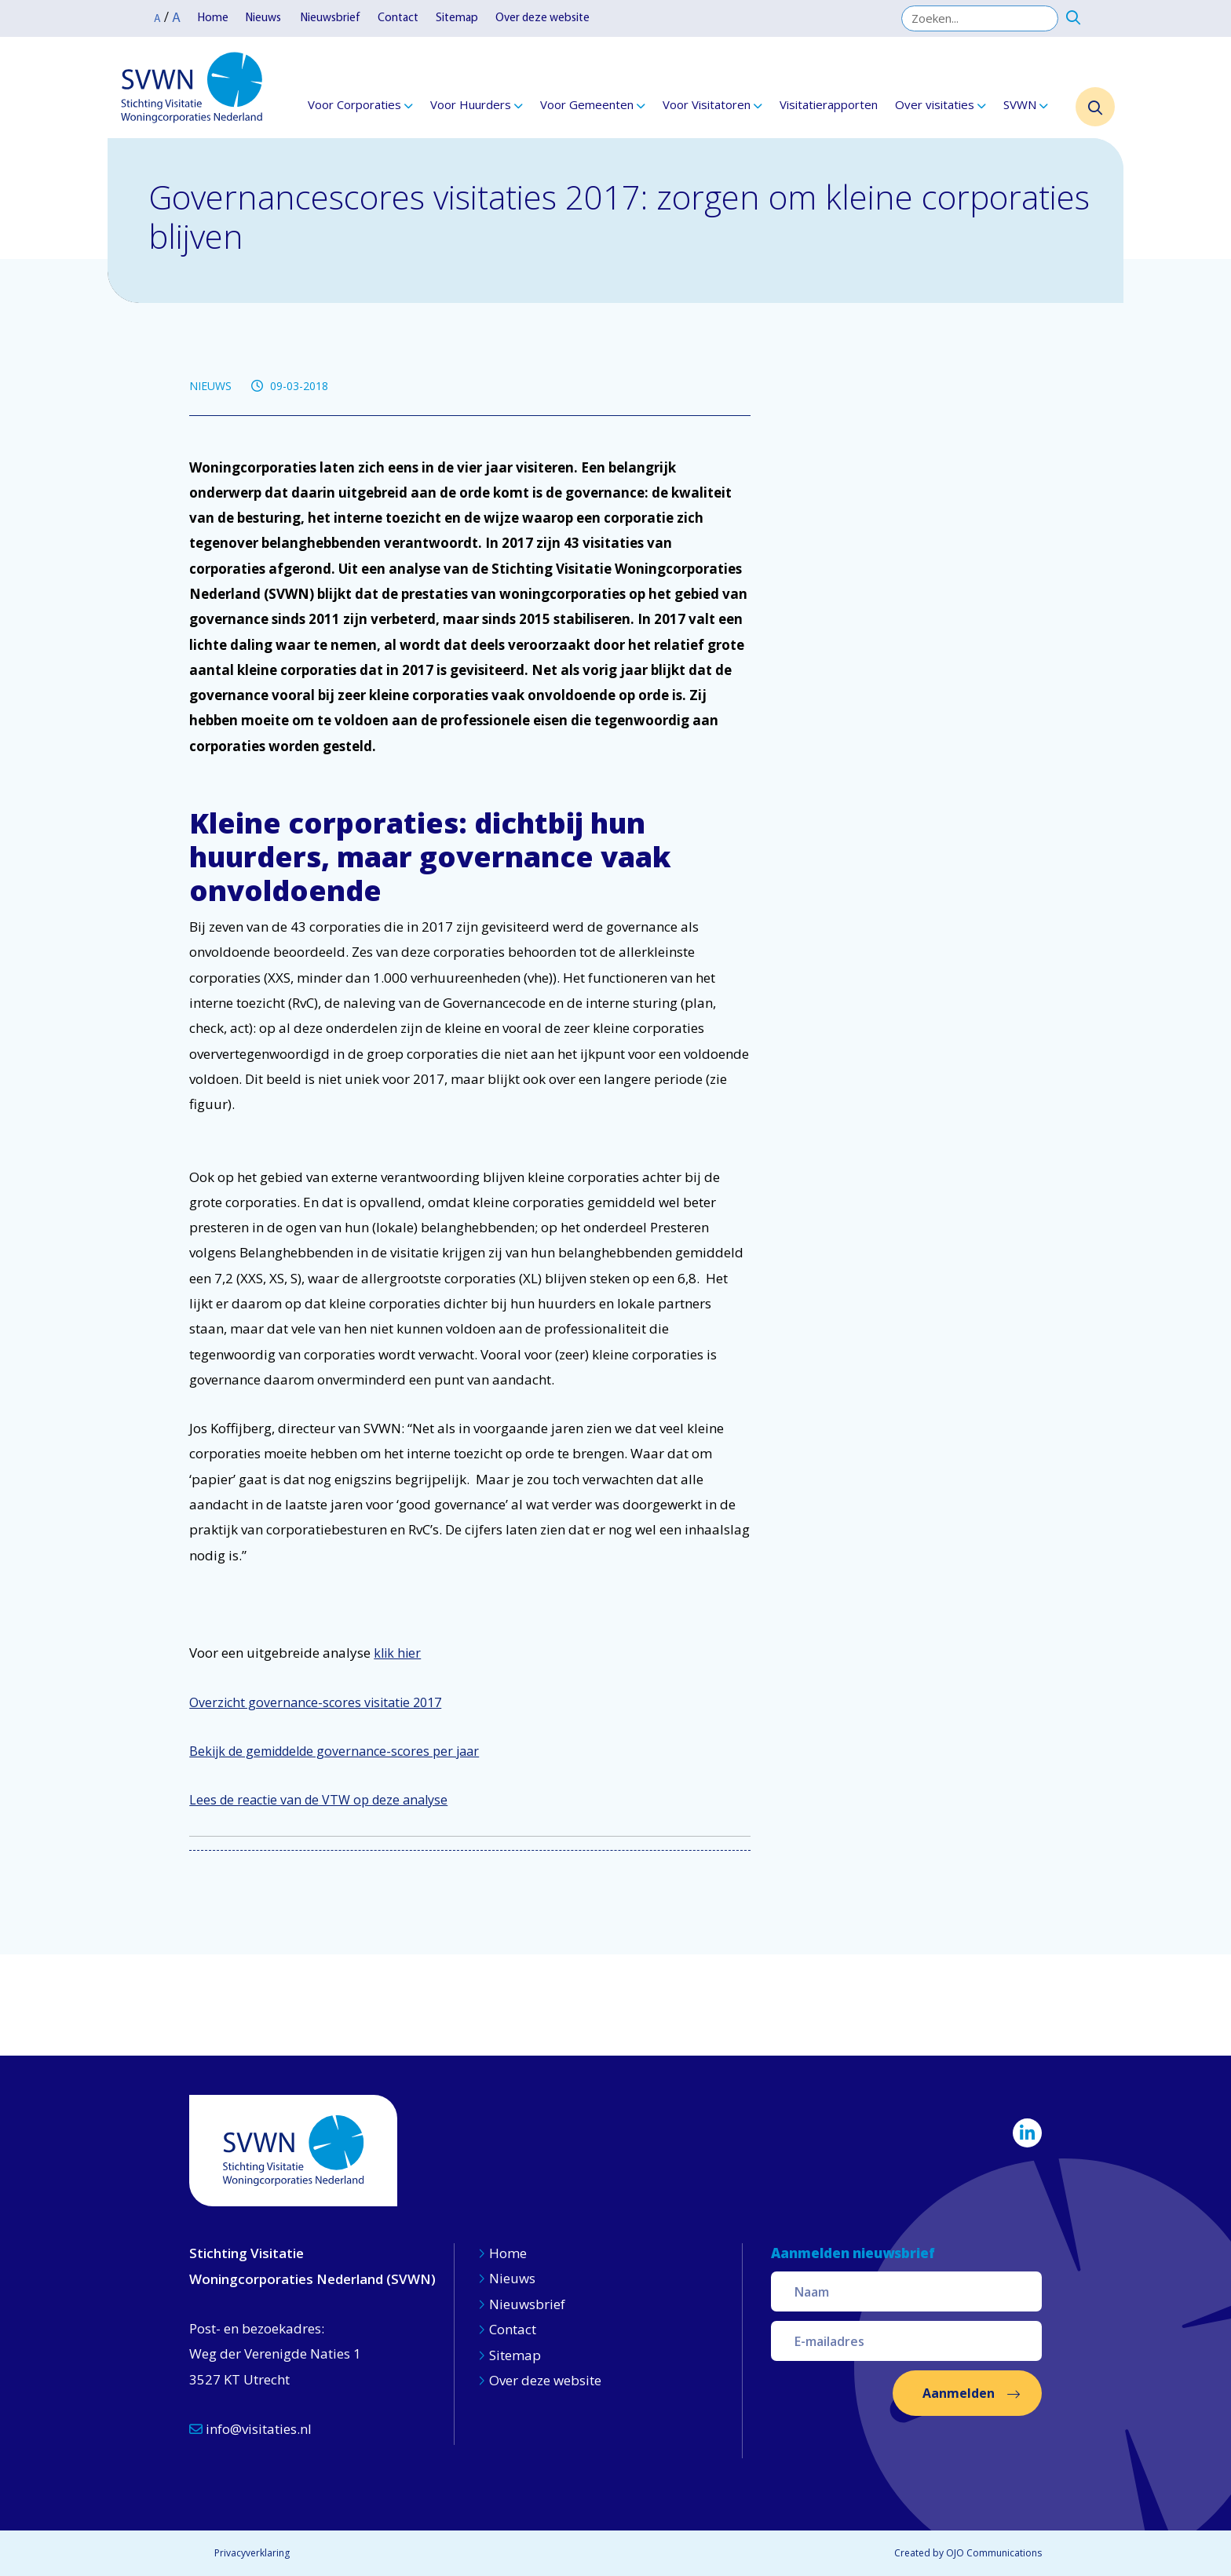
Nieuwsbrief (330, 18)
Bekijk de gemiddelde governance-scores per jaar (334, 1751)
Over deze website (542, 18)
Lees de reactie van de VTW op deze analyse (318, 1799)
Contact (398, 18)
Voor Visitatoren (707, 104)
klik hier (397, 1653)
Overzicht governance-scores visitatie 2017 (315, 1702)
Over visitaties (934, 104)
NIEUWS (210, 385)
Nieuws (264, 18)
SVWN (1019, 104)
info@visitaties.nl (250, 2429)
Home (213, 18)
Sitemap (457, 18)
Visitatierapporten (829, 104)
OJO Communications (994, 2553)
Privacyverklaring (252, 2553)
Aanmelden (958, 2393)
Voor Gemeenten (587, 104)
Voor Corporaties (354, 104)
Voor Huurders (470, 104)
